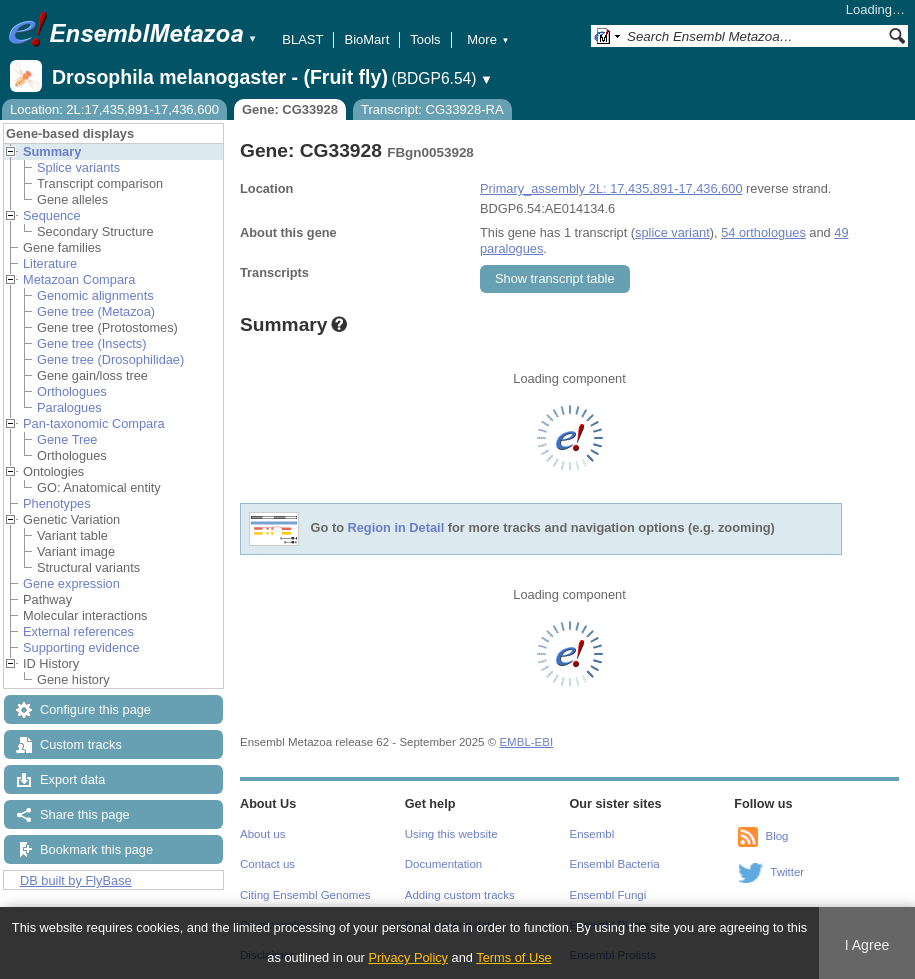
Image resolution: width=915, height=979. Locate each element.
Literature (50, 263)
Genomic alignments (95, 295)
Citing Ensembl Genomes (305, 895)
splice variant (672, 232)
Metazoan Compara (79, 279)
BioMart (366, 39)
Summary (52, 151)
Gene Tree (67, 439)
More (488, 39)
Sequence (52, 215)
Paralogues (69, 407)
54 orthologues (763, 232)
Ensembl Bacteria (615, 864)
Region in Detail (396, 528)
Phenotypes (57, 503)
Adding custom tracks (460, 895)
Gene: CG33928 (290, 109)
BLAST (302, 39)
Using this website (451, 834)
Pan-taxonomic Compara (94, 423)
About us (262, 834)
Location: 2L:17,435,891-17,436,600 (114, 109)
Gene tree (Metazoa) (96, 311)
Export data (72, 779)
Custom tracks (81, 744)
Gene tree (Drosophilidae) (110, 359)
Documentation (443, 864)
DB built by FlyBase (76, 880)
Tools (425, 39)
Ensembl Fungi (608, 895)
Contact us (267, 864)
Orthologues (72, 391)
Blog (776, 836)
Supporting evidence (81, 647)
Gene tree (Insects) (92, 343)
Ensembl (592, 834)
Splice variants (78, 167)
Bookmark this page (96, 849)
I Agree (867, 945)
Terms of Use (513, 957)
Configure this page (95, 709)
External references (78, 631)
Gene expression (71, 583)
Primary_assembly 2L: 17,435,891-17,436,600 (611, 188)
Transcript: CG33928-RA (432, 109)
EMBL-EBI (526, 742)
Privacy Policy (408, 957)
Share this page (85, 814)
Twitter (787, 872)
